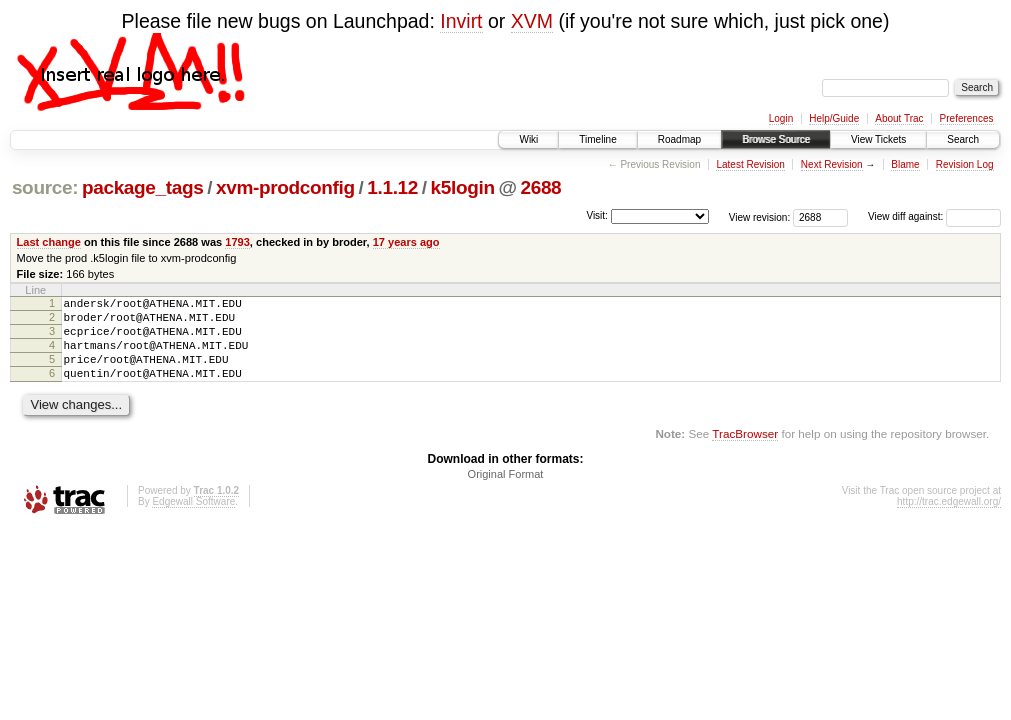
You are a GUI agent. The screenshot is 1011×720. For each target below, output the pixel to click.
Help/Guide (834, 118)
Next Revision (832, 164)
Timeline (597, 139)
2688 (540, 187)
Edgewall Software (193, 519)
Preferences (967, 118)
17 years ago (406, 242)
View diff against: (934, 216)
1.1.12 (392, 187)
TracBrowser (745, 451)
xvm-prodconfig (285, 187)
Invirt (461, 21)
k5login (463, 187)
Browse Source (776, 139)
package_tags (143, 187)
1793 (237, 242)
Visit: (597, 215)
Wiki (528, 139)
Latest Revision (750, 164)
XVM (532, 21)
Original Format (506, 492)
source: (45, 187)
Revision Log (965, 164)
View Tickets (878, 139)
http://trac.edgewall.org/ (949, 519)
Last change (49, 242)
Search (963, 139)
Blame (905, 164)
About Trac (899, 118)
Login (781, 118)
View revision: (760, 216)
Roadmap (679, 139)
